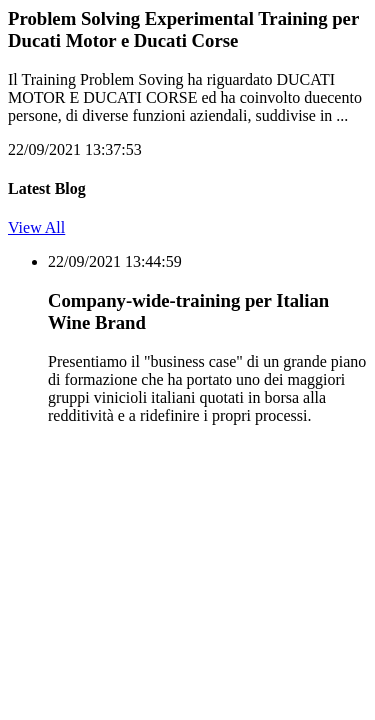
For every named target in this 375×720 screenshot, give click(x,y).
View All (36, 227)
